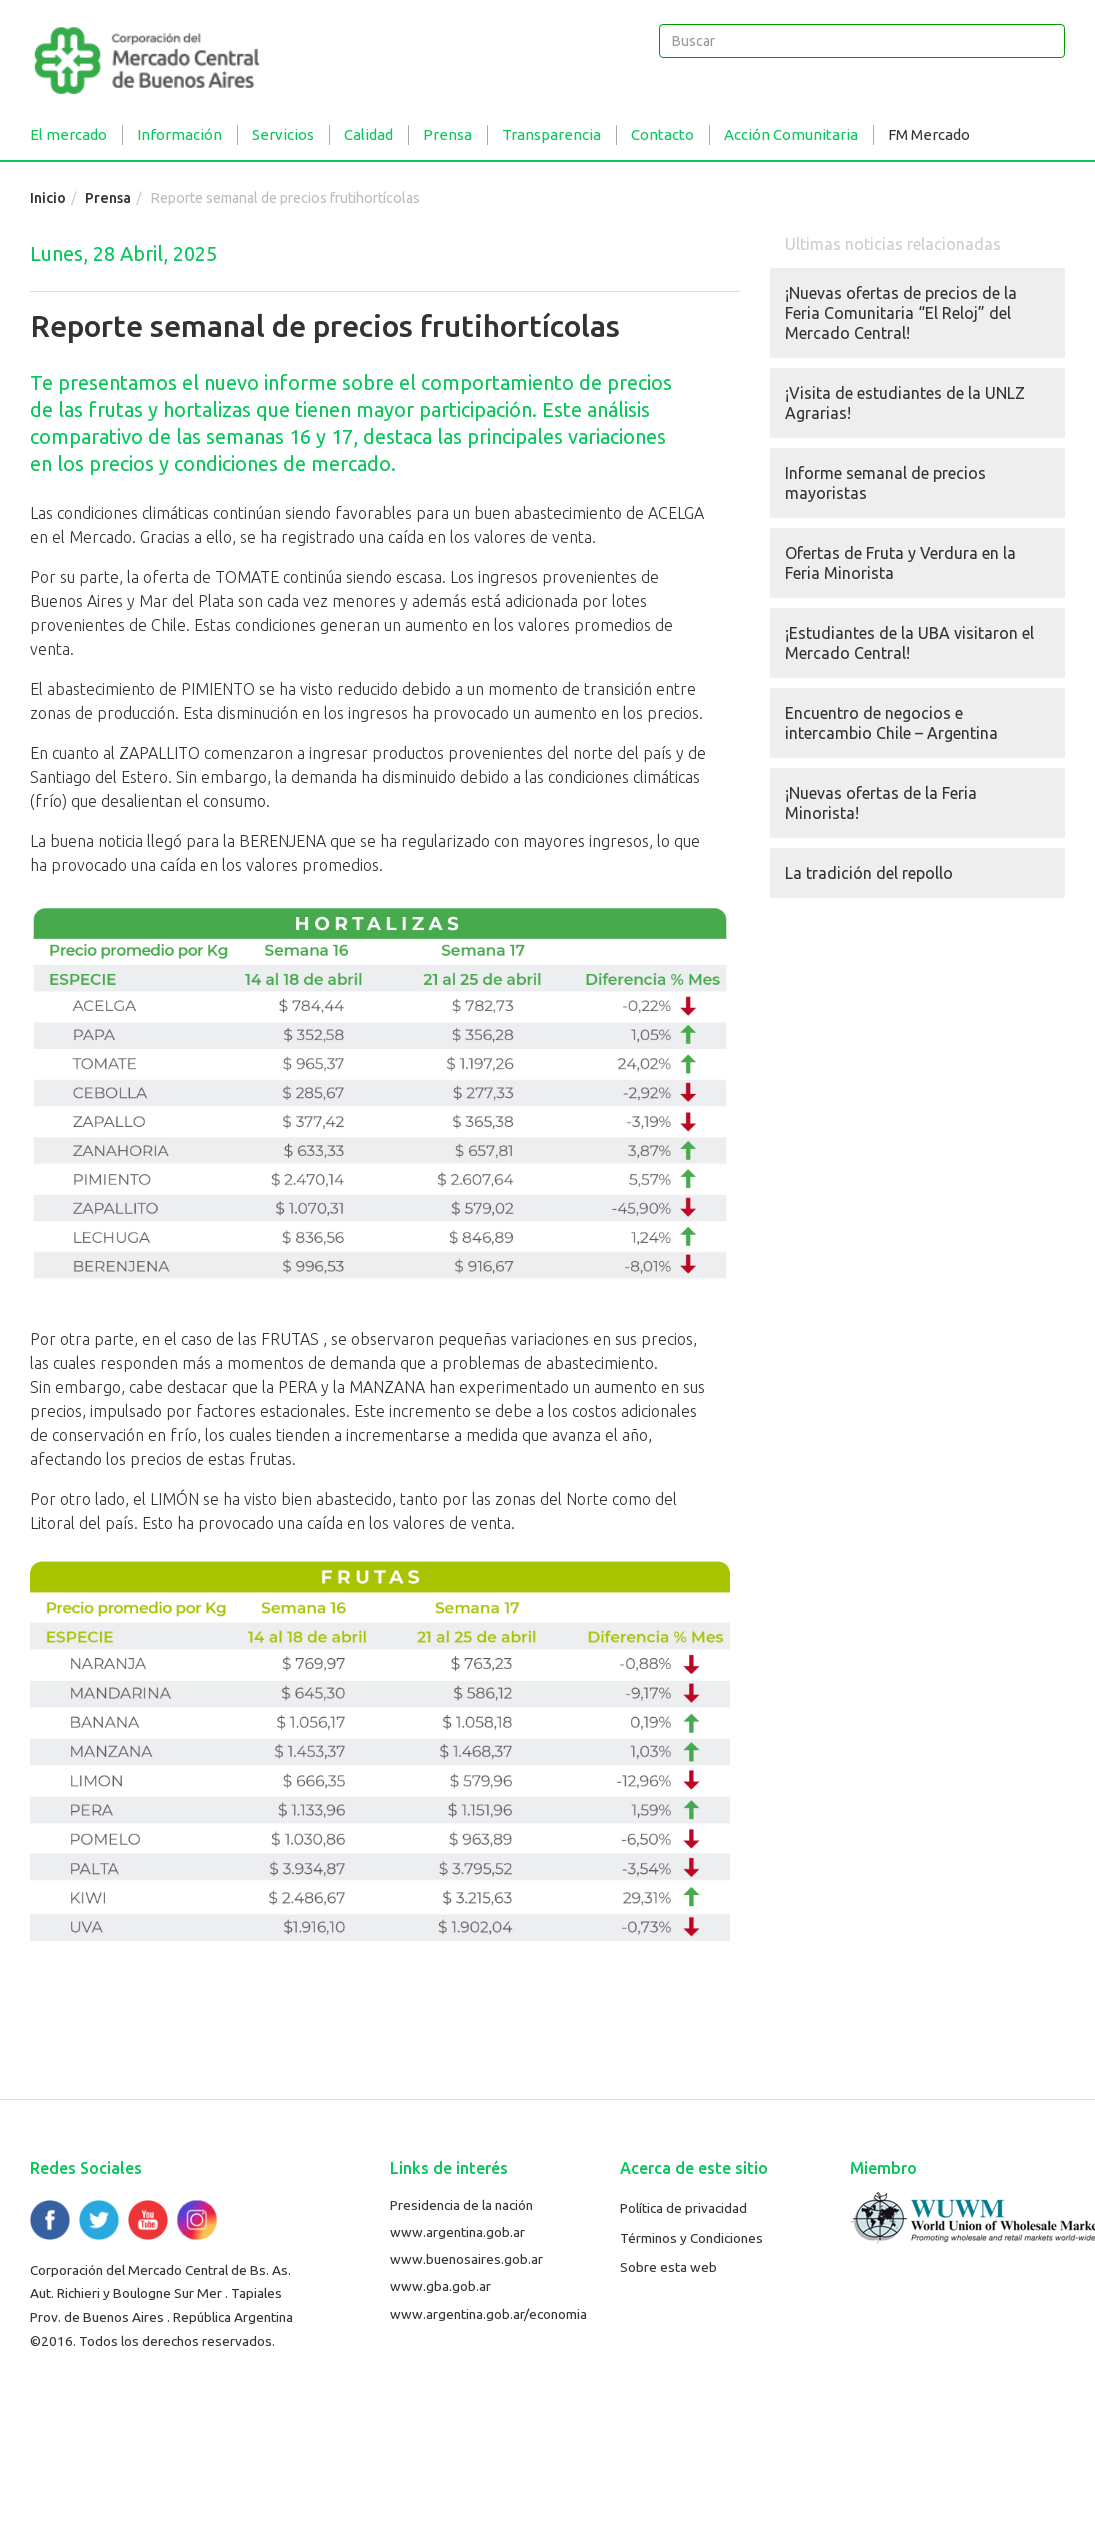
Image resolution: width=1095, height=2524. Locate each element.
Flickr (197, 2220)
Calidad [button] (368, 134)
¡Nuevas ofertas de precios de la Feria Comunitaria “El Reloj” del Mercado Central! (901, 313)
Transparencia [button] (551, 134)
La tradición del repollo (869, 873)
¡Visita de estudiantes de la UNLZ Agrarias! (905, 403)
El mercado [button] (68, 134)
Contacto (662, 134)
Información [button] (179, 134)
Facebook (50, 2220)
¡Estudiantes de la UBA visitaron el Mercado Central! (909, 643)
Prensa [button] (447, 134)
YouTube (148, 2220)
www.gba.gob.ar (440, 2286)
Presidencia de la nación (461, 2205)
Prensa (108, 198)
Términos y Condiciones (691, 2238)
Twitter (99, 2220)
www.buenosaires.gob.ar (466, 2259)
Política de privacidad (683, 2208)
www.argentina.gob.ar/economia (488, 2314)
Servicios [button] (283, 134)
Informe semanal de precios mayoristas (885, 483)
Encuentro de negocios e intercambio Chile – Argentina (891, 723)
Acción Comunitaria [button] (791, 134)
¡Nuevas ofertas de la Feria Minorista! (881, 803)
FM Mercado (929, 134)
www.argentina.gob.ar (457, 2232)
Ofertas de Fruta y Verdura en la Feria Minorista (900, 563)
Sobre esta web (668, 2267)
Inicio (48, 198)
